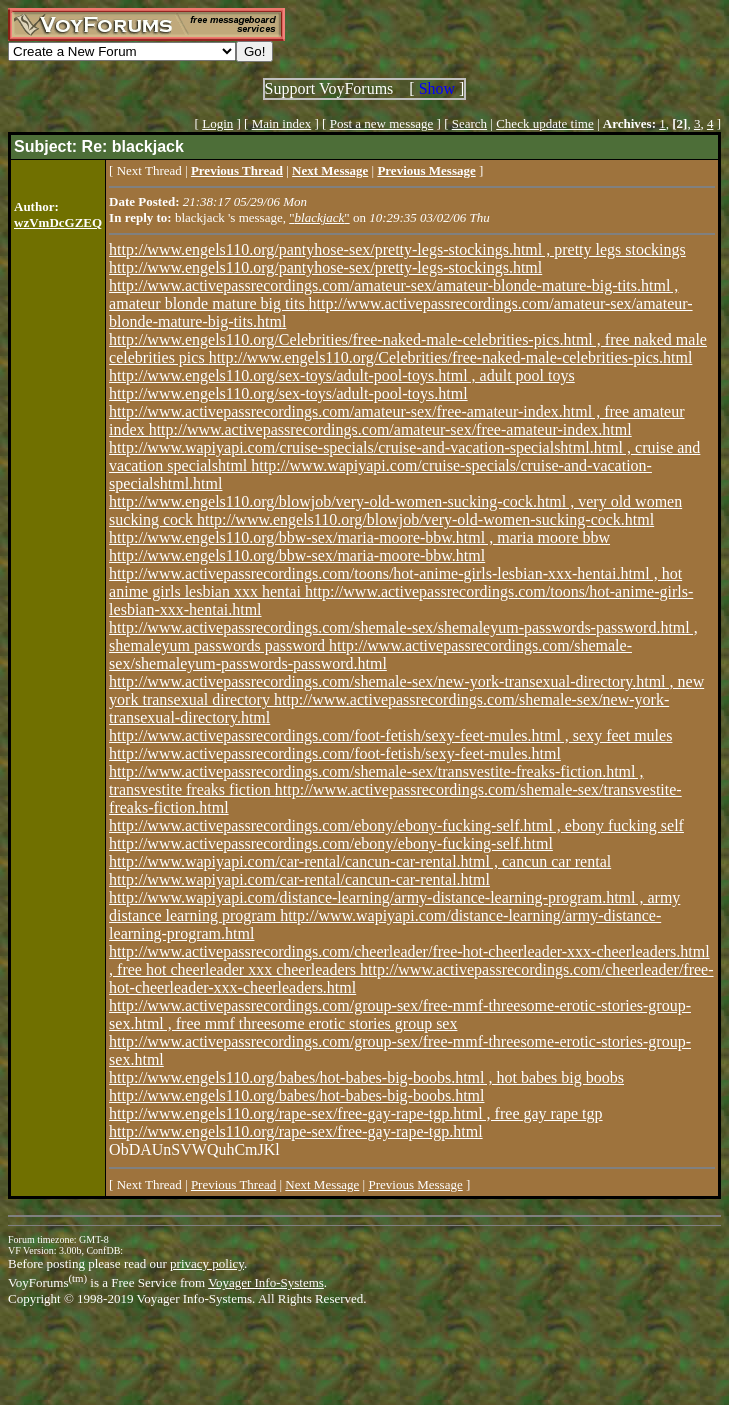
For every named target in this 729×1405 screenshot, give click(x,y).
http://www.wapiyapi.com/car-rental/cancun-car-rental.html (299, 879)
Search (469, 123)
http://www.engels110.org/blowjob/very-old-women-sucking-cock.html (425, 519)
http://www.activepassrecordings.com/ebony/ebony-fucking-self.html (331, 843)
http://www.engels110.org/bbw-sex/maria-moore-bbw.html (297, 555)
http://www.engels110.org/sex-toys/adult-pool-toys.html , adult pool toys (342, 375)
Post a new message (382, 123)
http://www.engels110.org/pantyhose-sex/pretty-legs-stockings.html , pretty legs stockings (397, 249)
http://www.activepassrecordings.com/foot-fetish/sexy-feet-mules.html (335, 753)
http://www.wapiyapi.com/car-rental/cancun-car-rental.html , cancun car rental (360, 861)
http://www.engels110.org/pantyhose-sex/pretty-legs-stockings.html (325, 267)
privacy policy (207, 1263)
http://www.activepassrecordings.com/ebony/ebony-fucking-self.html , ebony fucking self (396, 825)
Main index (282, 123)
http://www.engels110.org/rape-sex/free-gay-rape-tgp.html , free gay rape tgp (355, 1113)
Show (437, 88)
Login (217, 123)
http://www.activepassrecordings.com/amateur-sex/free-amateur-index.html (390, 429)
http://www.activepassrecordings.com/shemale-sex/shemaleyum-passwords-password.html (370, 654)
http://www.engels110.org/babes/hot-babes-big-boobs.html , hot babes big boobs (366, 1077)
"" (319, 217)
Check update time (544, 123)
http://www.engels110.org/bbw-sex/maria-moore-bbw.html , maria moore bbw (359, 537)
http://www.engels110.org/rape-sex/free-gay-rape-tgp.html (296, 1131)
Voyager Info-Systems (266, 1282)
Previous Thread (233, 1184)
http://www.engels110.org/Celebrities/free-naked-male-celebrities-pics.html (451, 357)
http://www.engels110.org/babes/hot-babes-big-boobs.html (296, 1095)
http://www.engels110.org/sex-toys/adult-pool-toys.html (288, 393)
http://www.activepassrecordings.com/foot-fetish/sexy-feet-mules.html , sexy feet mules (390, 735)
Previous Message (415, 1184)
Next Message (322, 1184)
